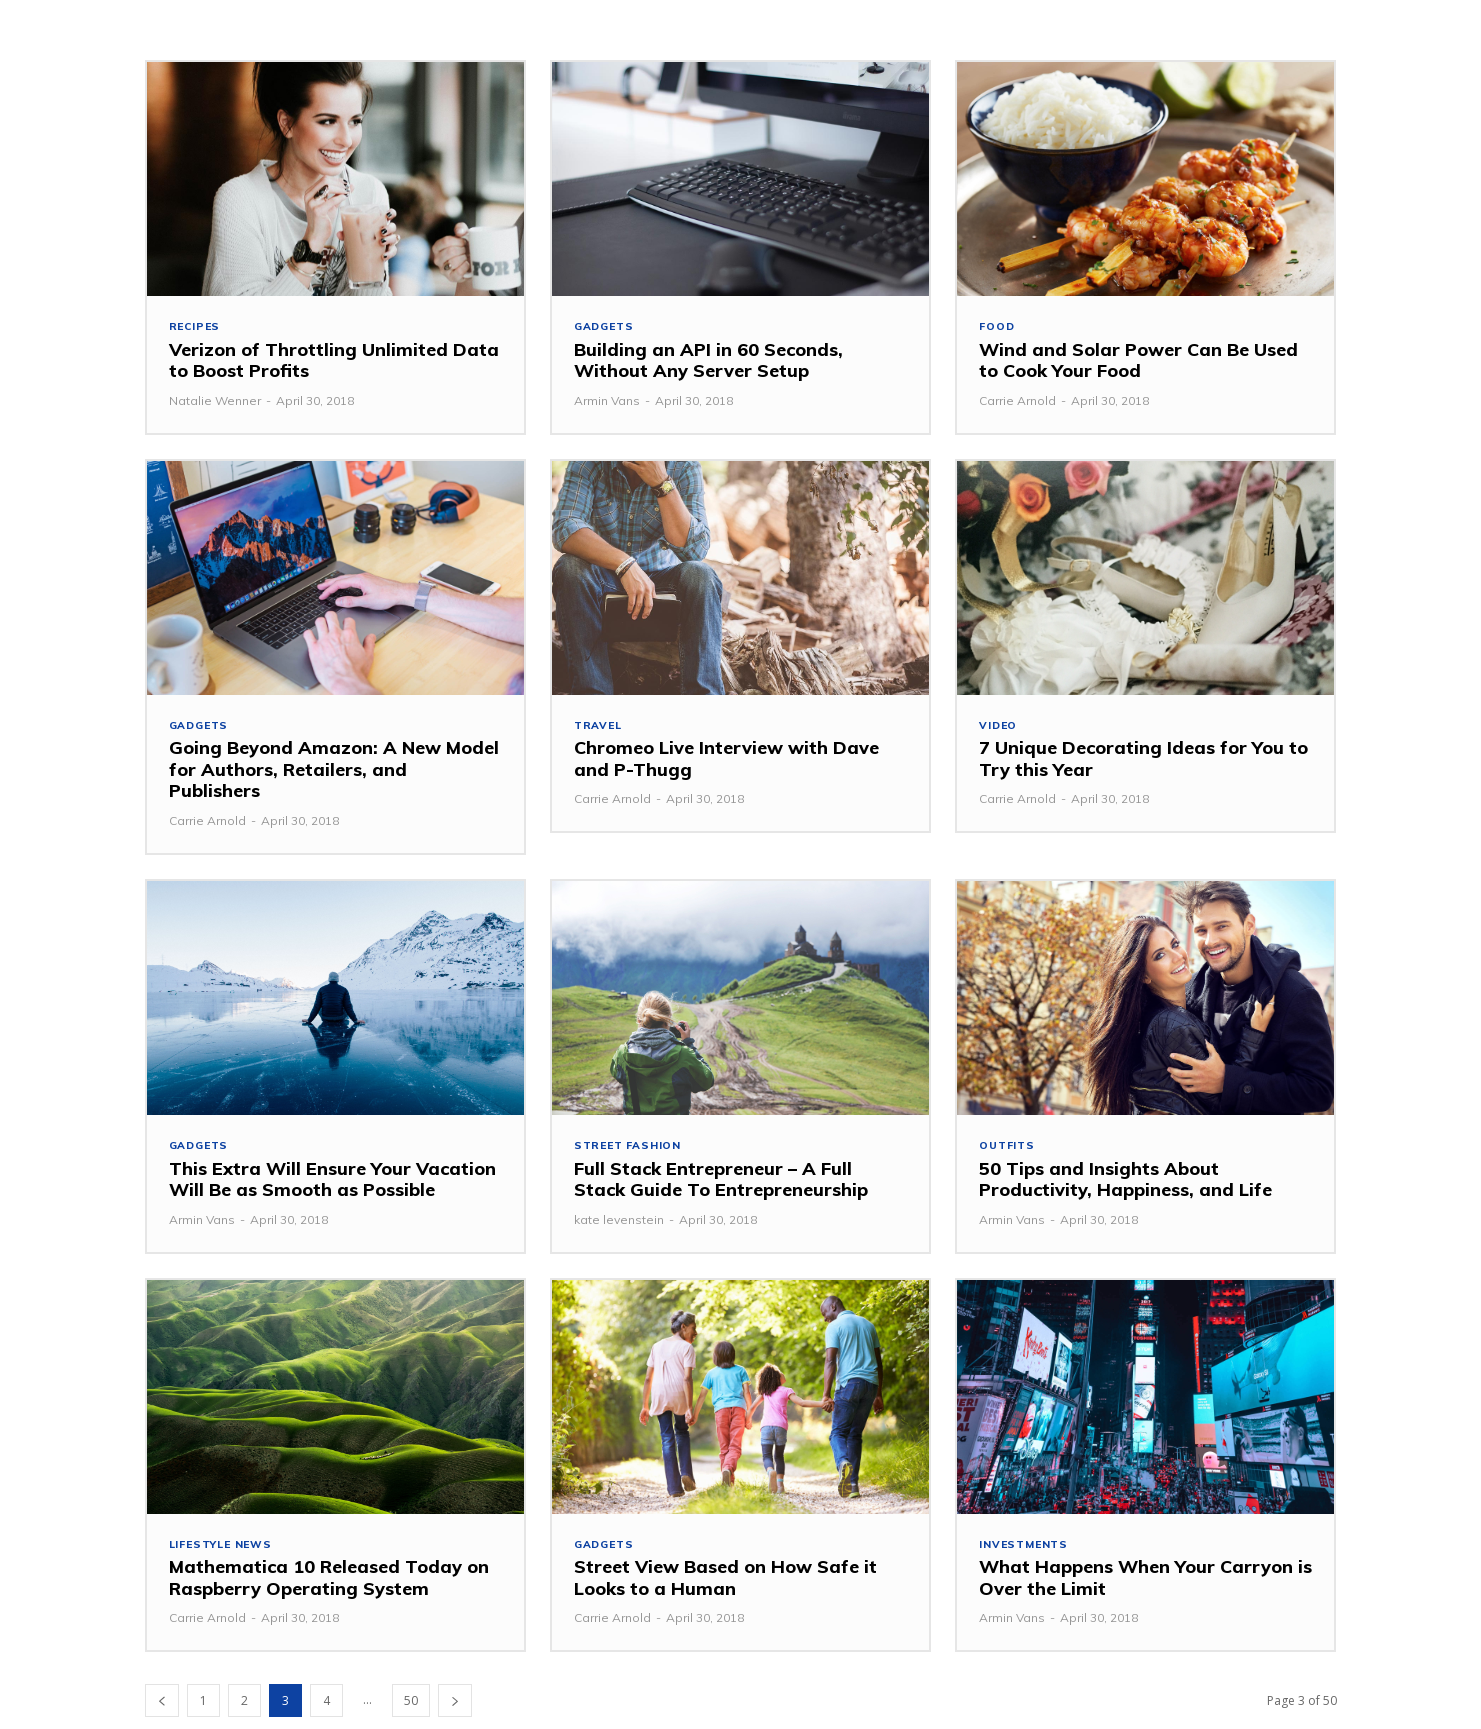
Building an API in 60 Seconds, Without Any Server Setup (708, 361)
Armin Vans (607, 401)
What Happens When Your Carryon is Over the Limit (1145, 1583)
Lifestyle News (223, 1549)
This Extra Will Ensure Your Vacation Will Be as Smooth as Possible (332, 1183)
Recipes (196, 327)
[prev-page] (162, 1706)
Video (999, 727)
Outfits (1008, 1149)
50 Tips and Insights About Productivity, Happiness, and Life (1125, 1183)
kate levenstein (619, 1223)
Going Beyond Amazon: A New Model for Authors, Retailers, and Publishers (334, 772)
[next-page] (455, 1706)
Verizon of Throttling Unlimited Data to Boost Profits (334, 361)
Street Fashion (630, 1149)
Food (997, 327)
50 (411, 1706)
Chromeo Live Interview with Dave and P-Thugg (726, 761)
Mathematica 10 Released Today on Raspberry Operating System (329, 1583)
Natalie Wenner (215, 401)
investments (1026, 1549)
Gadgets (606, 327)
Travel (599, 727)
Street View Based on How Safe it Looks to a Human (725, 1583)
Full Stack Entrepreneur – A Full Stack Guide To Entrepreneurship (721, 1183)
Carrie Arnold (1017, 401)
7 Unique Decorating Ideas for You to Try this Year (1143, 761)
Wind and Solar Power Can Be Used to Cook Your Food (1138, 361)
